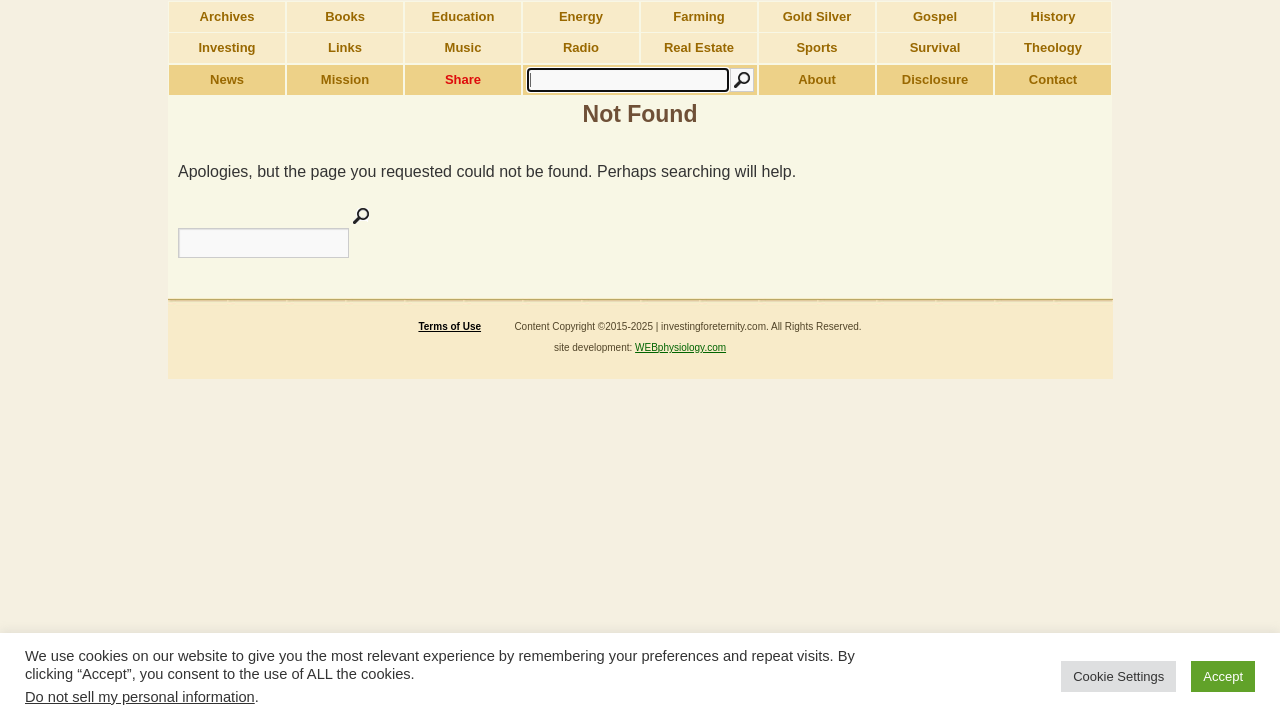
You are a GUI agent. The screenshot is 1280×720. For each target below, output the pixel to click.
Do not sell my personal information (140, 697)
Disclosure (935, 79)
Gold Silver (817, 16)
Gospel (935, 16)
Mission (345, 79)
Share (463, 79)
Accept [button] (1223, 676)
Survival (935, 47)
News (227, 79)
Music (463, 47)
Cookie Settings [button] (1118, 676)
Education (463, 16)
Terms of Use (449, 326)
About (817, 79)
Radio (581, 47)
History (1053, 16)
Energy (581, 16)
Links (345, 47)
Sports (816, 47)
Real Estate (699, 47)
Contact (1053, 79)
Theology (1053, 47)
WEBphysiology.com (680, 347)
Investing (226, 47)
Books (345, 16)
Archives (227, 16)
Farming (698, 16)
